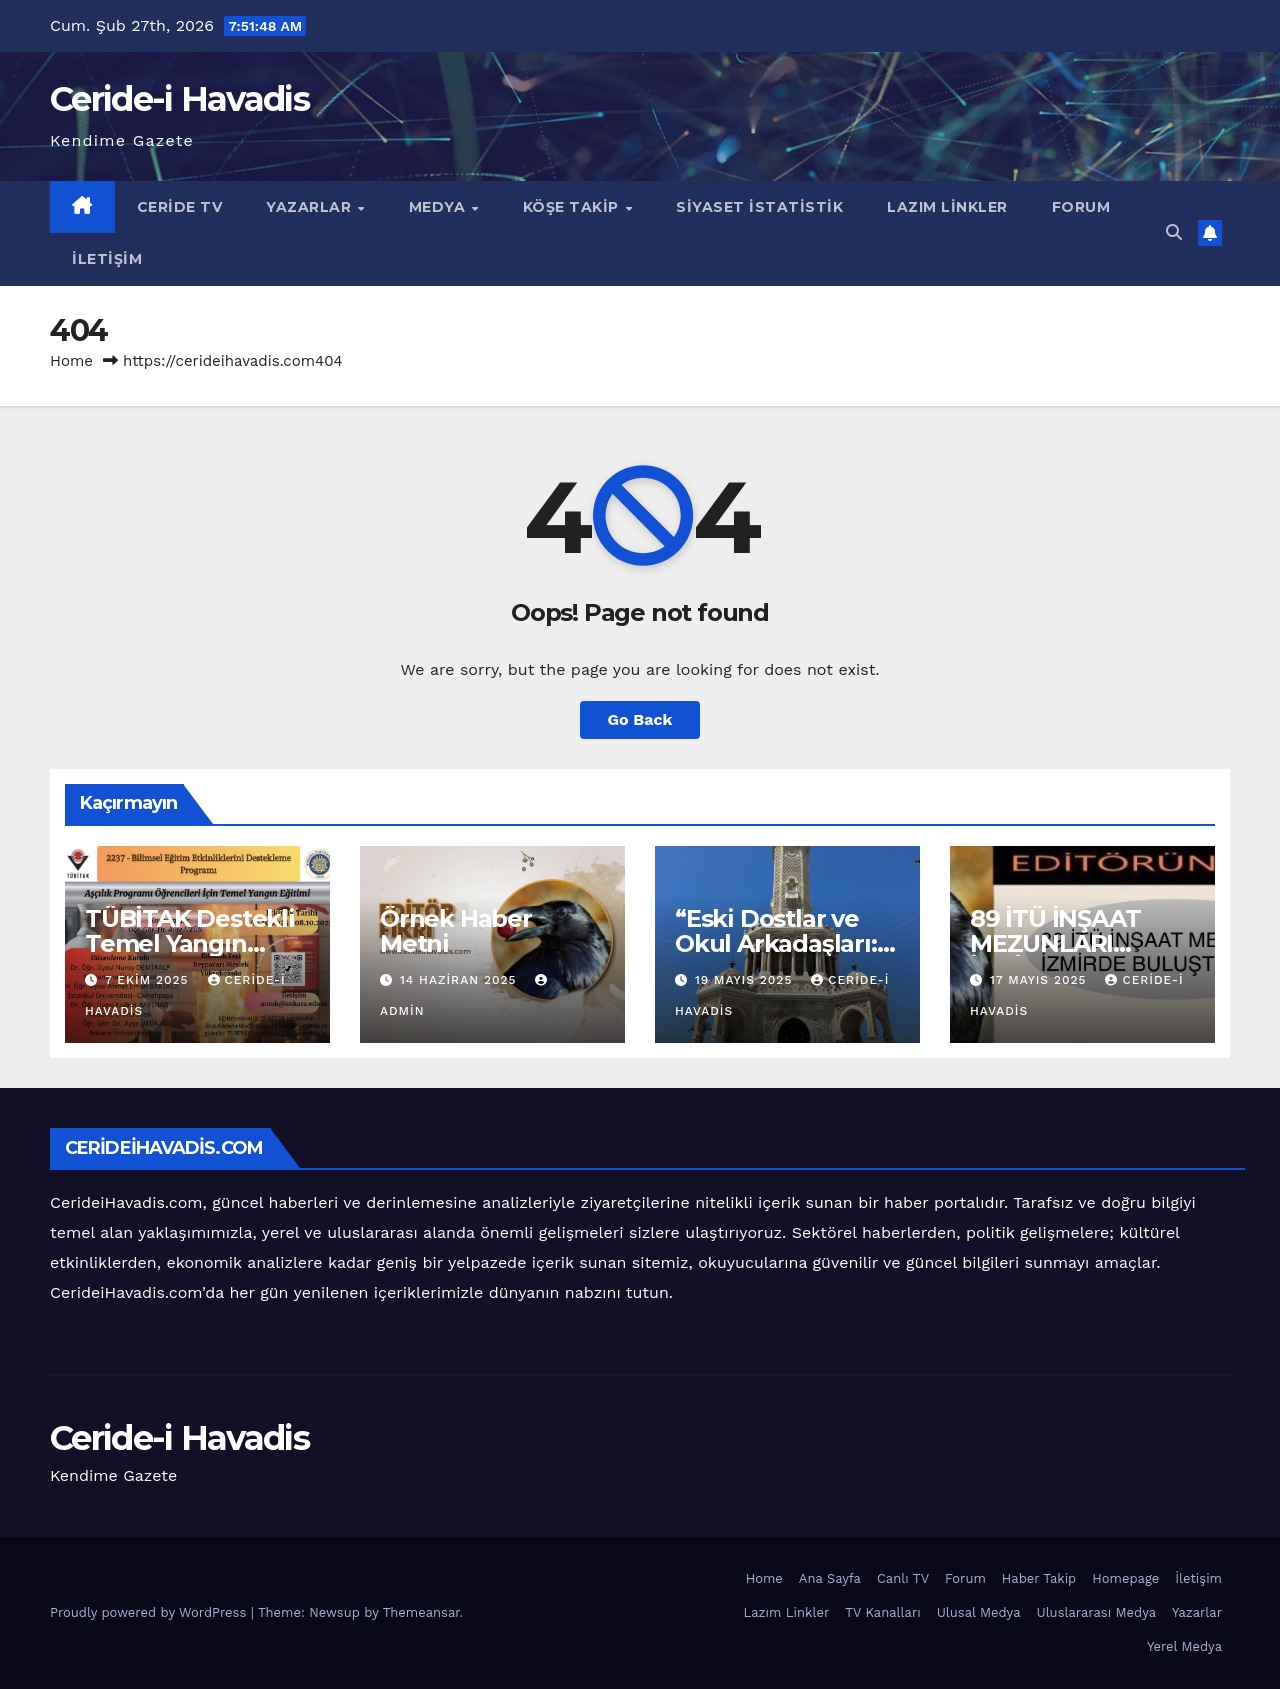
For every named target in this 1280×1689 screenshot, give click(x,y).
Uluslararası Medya (1097, 1612)
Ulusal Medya (979, 1612)
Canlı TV (903, 1578)
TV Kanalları (882, 1612)
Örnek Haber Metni (456, 931)
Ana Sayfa (830, 1578)
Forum (1081, 207)
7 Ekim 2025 (149, 980)
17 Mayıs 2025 (1041, 980)
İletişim (107, 259)
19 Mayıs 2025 (746, 980)
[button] (1174, 232)
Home (71, 361)
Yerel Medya (1184, 1646)
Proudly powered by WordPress (150, 1612)
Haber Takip (1039, 1578)
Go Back (640, 719)
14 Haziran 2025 (461, 980)
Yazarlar (311, 207)
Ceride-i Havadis (179, 99)
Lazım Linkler (947, 207)
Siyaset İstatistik (759, 207)
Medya (439, 207)
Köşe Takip (573, 207)
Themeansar (421, 1612)
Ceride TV (180, 207)
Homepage (1125, 1578)
